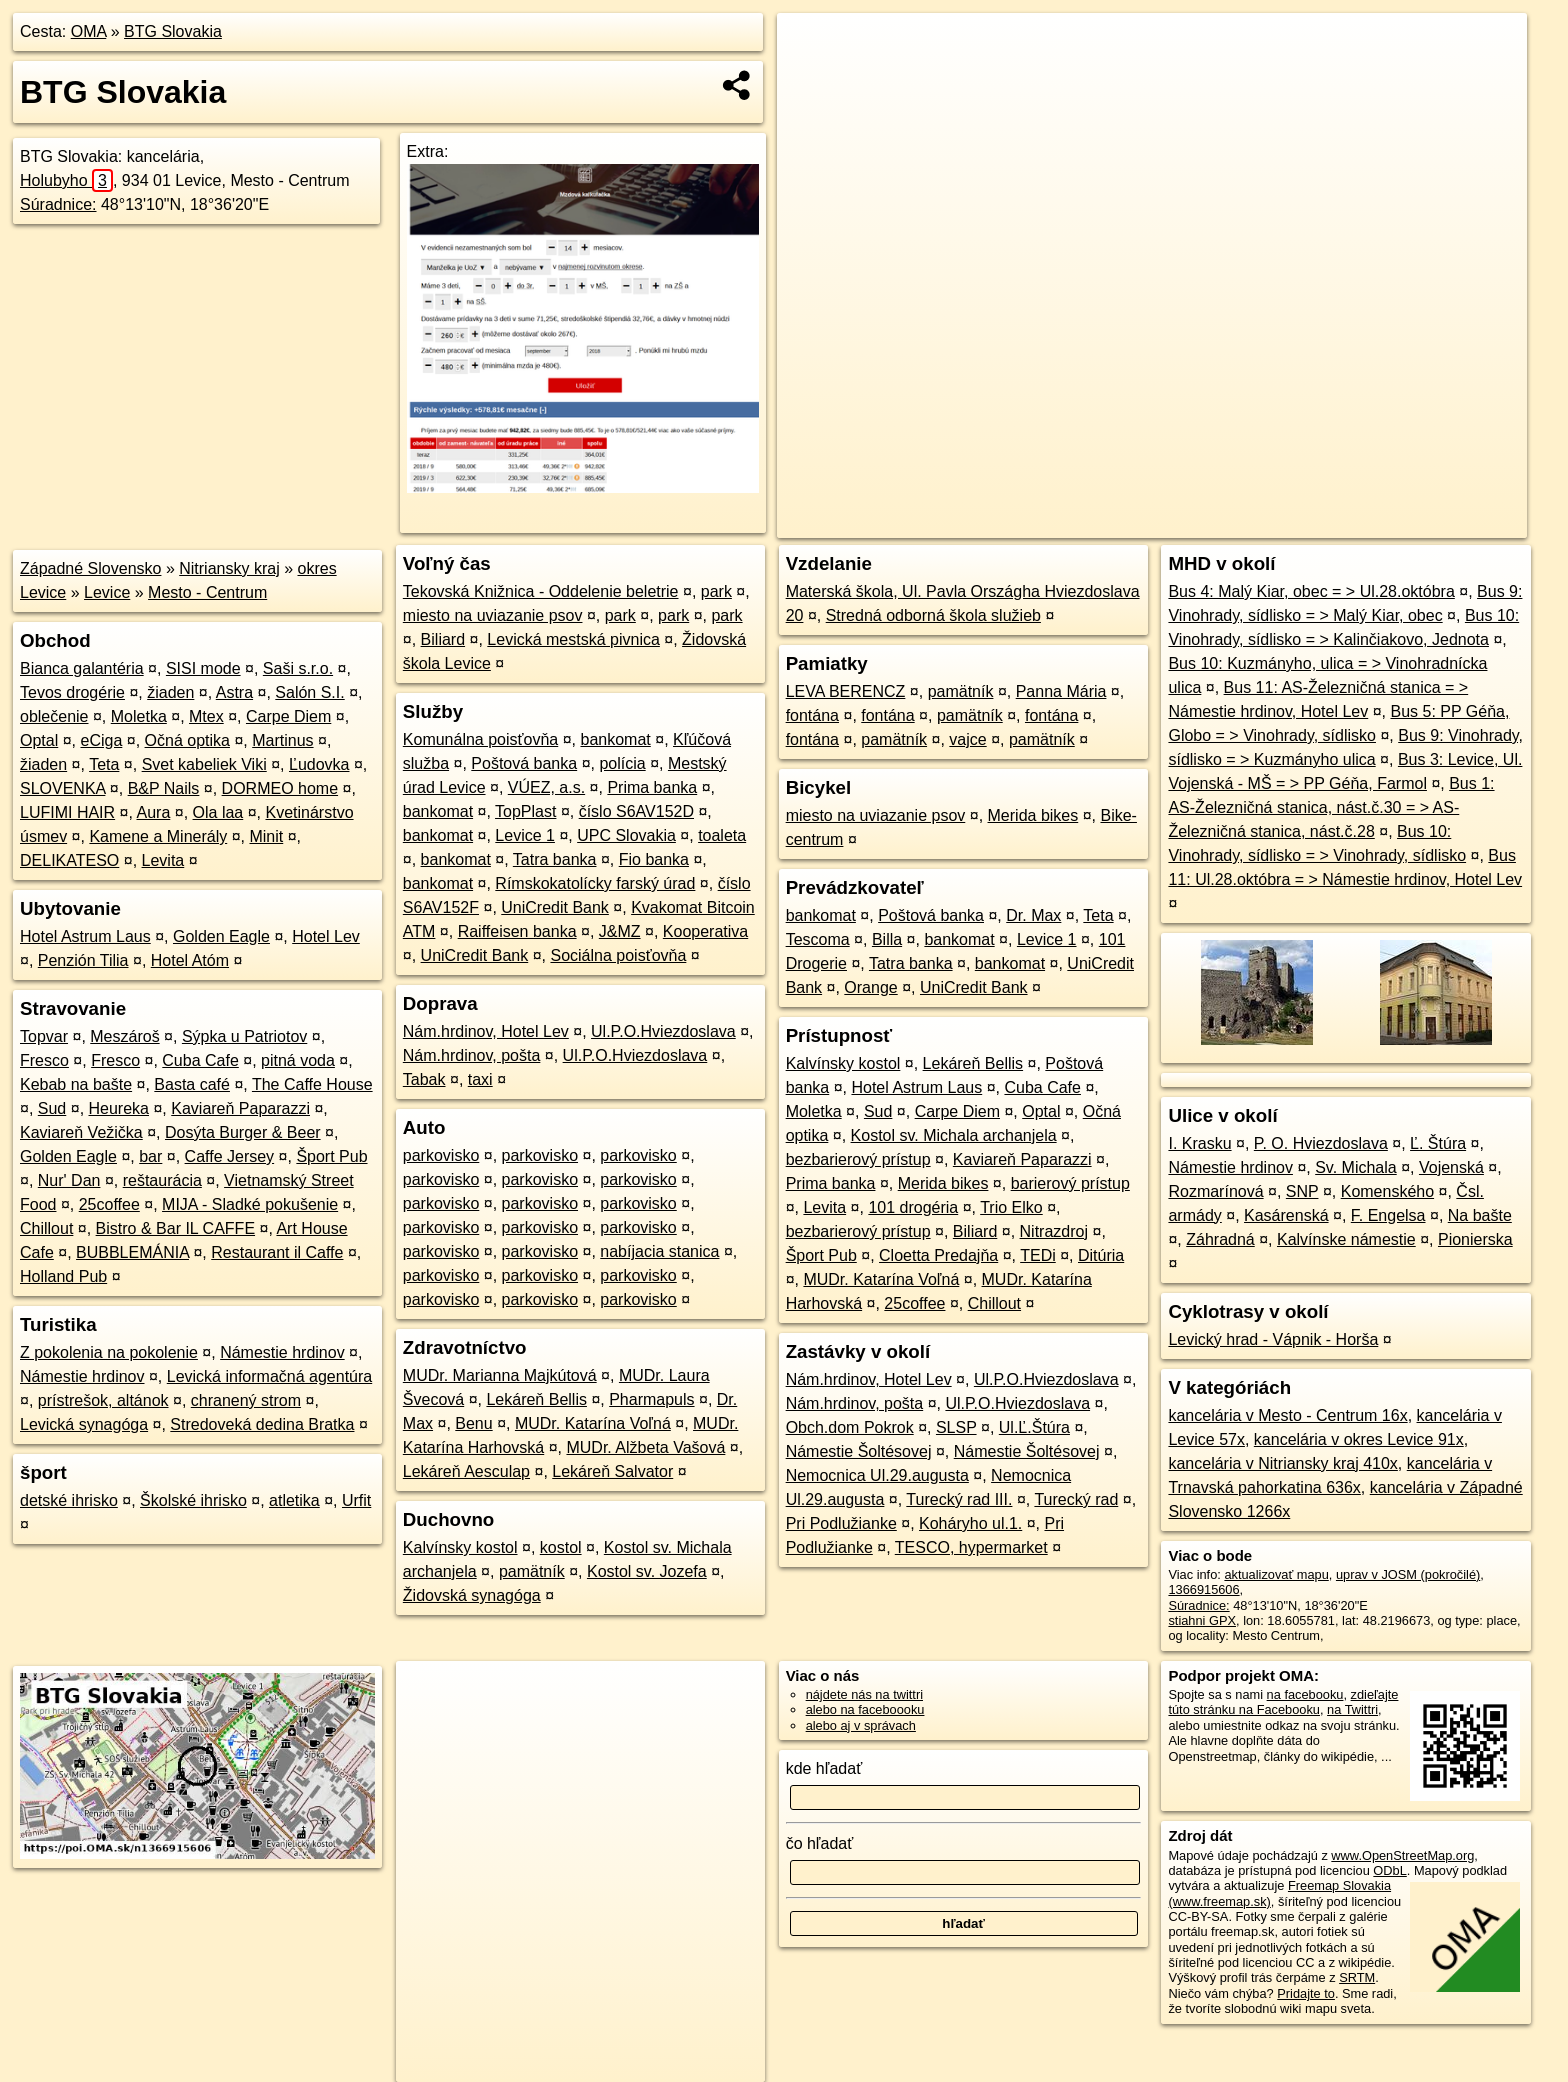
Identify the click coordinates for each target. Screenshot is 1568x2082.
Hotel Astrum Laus (85, 936)
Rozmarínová (1215, 1191)
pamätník (532, 1571)
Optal (39, 740)
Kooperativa (705, 931)
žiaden (170, 692)
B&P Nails (164, 788)
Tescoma (818, 939)
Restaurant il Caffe (277, 1252)
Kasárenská (1286, 1215)
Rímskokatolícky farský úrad (595, 883)
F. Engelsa (1388, 1215)
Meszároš (124, 1036)
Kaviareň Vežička (81, 1132)
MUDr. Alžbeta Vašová (645, 1447)
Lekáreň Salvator (612, 1471)
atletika (294, 1500)
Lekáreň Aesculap (466, 1471)
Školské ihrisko (193, 1500)
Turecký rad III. (959, 1499)
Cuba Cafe (200, 1060)
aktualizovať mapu (1276, 1574)
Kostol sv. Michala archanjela (954, 1135)
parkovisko (441, 1155)
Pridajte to (1306, 1993)
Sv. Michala (1356, 1167)
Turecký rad (1076, 1499)
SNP (1302, 1191)
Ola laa (218, 812)
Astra (234, 692)
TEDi (1038, 1255)
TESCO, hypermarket (971, 1547)
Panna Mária (1061, 691)
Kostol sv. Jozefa (647, 1571)
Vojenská (1451, 1167)
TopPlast (525, 811)
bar (150, 1156)
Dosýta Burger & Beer (243, 1132)
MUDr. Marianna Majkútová (500, 1375)
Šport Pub (331, 1156)
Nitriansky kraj (229, 568)
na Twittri (1352, 1709)
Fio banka (654, 859)
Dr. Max (1033, 915)
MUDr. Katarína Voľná (593, 1423)
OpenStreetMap (1182, 523)
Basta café (192, 1084)
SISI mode (203, 668)
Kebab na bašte (76, 1084)
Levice (107, 592)
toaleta (722, 835)
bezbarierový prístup (858, 1159)
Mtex (206, 716)
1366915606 (1203, 1589)
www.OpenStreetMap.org (1402, 1855)
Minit (266, 836)
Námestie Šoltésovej (859, 1451)
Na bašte (1480, 1215)
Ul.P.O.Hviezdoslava (663, 1031)
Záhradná (1220, 1239)
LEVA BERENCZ (846, 691)
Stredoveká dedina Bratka (262, 1424)
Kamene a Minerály (158, 836)
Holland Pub (63, 1276)
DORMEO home (280, 788)
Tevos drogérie (72, 692)
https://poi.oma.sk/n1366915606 (1436, 523)
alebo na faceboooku (865, 1709)
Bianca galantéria (82, 668)
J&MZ (620, 931)
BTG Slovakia (173, 31)
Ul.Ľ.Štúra (1034, 1427)
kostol (561, 1547)
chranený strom (246, 1400)
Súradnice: (58, 204)
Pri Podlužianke (841, 1523)
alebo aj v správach (861, 1725)
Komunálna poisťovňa (480, 739)
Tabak (424, 1079)
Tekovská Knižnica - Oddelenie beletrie (541, 591)
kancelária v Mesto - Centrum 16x (1287, 1415)
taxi (480, 1079)
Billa (887, 939)
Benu (473, 1423)
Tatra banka (555, 859)
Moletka (139, 716)
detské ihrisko (69, 1500)
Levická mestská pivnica (573, 639)
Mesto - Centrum (207, 592)
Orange (870, 987)
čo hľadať (820, 1843)
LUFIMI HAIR (67, 812)
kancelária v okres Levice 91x (1359, 1439)
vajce (967, 739)
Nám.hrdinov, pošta (472, 1055)
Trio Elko (1011, 1207)
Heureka (119, 1108)
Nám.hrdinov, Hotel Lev (486, 1031)
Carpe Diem (288, 716)
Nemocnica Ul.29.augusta (877, 1475)
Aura (154, 812)
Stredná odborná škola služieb (933, 615)
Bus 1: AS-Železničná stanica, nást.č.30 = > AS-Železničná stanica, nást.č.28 (1331, 807)
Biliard (443, 639)
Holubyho (66, 180)
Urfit (356, 1500)
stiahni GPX (1202, 1620)
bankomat (616, 739)
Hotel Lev (326, 936)
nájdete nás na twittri (864, 1694)
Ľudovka (319, 764)
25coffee (109, 1204)
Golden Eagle (221, 936)
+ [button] (811, 47)
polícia (622, 763)
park (716, 591)
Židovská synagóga (472, 1595)
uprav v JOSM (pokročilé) (1408, 1574)
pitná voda (298, 1060)
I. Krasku (1199, 1143)
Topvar (44, 1036)
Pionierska (1475, 1239)
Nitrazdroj (1054, 1231)
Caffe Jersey (230, 1156)
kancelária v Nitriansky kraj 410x (1282, 1463)
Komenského (1387, 1191)
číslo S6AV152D (636, 811)
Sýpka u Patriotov (244, 1036)
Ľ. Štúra (1438, 1143)
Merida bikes (1033, 815)
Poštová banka (524, 763)
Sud (52, 1108)
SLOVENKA (62, 788)
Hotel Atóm (190, 960)
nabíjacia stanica (659, 1251)
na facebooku (1305, 1694)
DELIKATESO (69, 860)
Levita (163, 860)
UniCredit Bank (555, 907)
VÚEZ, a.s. (546, 787)
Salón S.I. (309, 692)
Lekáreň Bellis (536, 1399)
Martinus (282, 740)
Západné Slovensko (90, 568)
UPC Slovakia (626, 835)
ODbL (1389, 1870)
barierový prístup (1070, 1183)
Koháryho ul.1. (970, 1523)
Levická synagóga (84, 1424)
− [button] (811, 78)
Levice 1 (525, 835)
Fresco (44, 1060)
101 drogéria (913, 1207)
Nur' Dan (69, 1180)
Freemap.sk (1285, 523)
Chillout (46, 1228)
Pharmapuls (651, 1399)
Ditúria (1101, 1255)
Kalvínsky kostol (460, 1547)
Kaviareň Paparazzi (240, 1108)
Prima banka (652, 787)
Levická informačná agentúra (269, 1376)
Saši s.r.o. (298, 668)
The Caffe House (312, 1084)
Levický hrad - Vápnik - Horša (1273, 1339)
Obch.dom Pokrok (850, 1427)
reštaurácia (162, 1180)
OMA (89, 31)
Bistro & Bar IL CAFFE (175, 1228)
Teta (104, 764)
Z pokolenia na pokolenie (109, 1352)
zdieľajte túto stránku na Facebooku (1283, 1702)
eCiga (102, 740)
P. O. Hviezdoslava (1321, 1143)
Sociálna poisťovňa (618, 955)
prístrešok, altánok (103, 1400)
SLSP (956, 1427)
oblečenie (54, 716)
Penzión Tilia (83, 960)
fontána (812, 715)
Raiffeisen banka (517, 931)
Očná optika (187, 740)
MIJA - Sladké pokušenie (250, 1204)
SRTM (1357, 1977)
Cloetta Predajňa (938, 1255)
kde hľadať (824, 1768)
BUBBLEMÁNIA (132, 1252)
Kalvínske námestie (1346, 1239)
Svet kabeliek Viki (204, 764)
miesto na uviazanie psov (493, 615)
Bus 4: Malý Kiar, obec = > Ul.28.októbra (1311, 591)
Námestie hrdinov (282, 1352)
